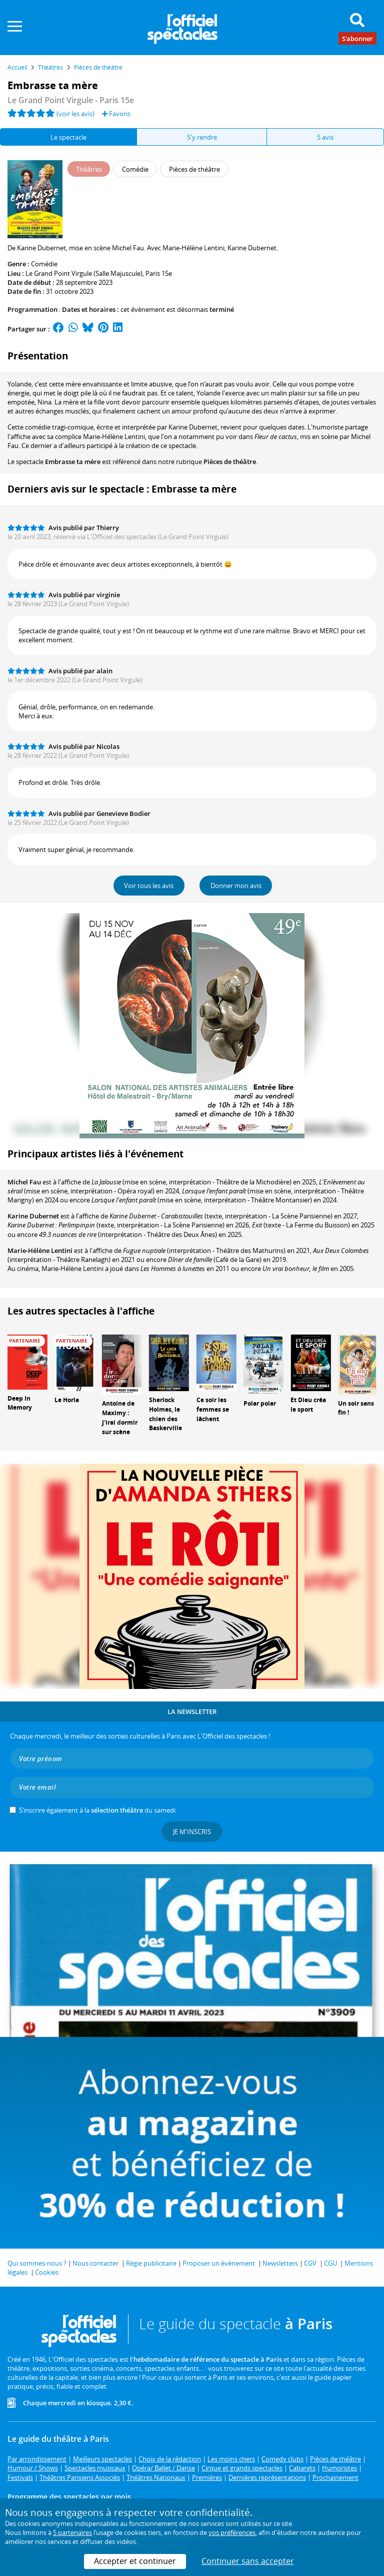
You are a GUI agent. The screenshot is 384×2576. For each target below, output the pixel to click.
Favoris (116, 113)
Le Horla (66, 1400)
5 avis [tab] (325, 137)
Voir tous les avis (149, 885)
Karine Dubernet (33, 1215)
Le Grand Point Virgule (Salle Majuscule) (84, 273)
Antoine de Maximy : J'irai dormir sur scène (120, 1417)
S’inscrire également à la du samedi (97, 1810)
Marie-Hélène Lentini (40, 1250)
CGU (330, 2263)
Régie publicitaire (151, 2263)
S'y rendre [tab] (202, 137)
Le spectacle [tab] (68, 137)
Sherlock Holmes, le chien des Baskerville (165, 1414)
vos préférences (232, 2532)
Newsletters (280, 2263)
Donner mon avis (236, 885)
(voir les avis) (75, 113)
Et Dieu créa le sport (308, 1405)
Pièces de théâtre (230, 461)
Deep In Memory (20, 1403)
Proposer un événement (218, 2263)
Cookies (46, 2272)
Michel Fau (24, 1181)
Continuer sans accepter (248, 2560)
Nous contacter (95, 2263)
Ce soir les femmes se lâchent (212, 1409)
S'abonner (357, 38)
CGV (310, 2263)
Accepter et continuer (135, 2560)
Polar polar (260, 1403)
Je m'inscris (192, 1831)
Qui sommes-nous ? (37, 2263)
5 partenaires (72, 2532)
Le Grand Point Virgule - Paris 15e (71, 100)
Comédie (44, 263)
